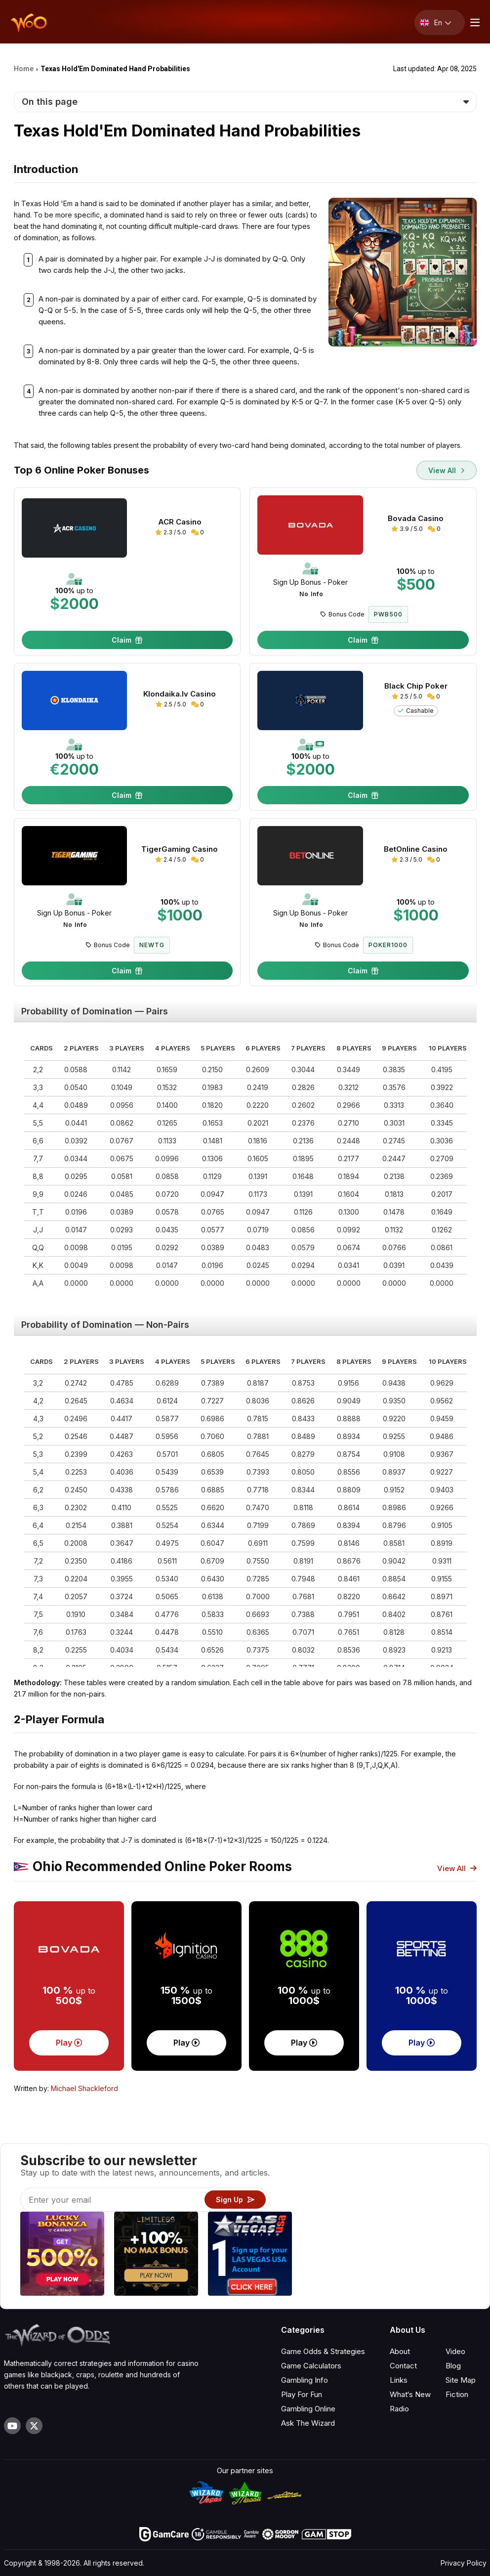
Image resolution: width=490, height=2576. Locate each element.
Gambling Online (308, 2408)
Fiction (457, 2394)
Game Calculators (311, 2365)
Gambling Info (304, 2380)
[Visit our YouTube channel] (12, 2425)
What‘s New (410, 2394)
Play (69, 2043)
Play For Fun (301, 2394)
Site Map (461, 2380)
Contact (403, 2365)
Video (455, 2351)
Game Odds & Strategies (323, 2351)
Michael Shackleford (84, 2088)
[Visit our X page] (34, 2425)
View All (446, 470)
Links (399, 2380)
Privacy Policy (464, 2563)
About (400, 2351)
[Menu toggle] (474, 22)
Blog (453, 2365)
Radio (399, 2408)
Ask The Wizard (308, 2423)
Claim (127, 640)
